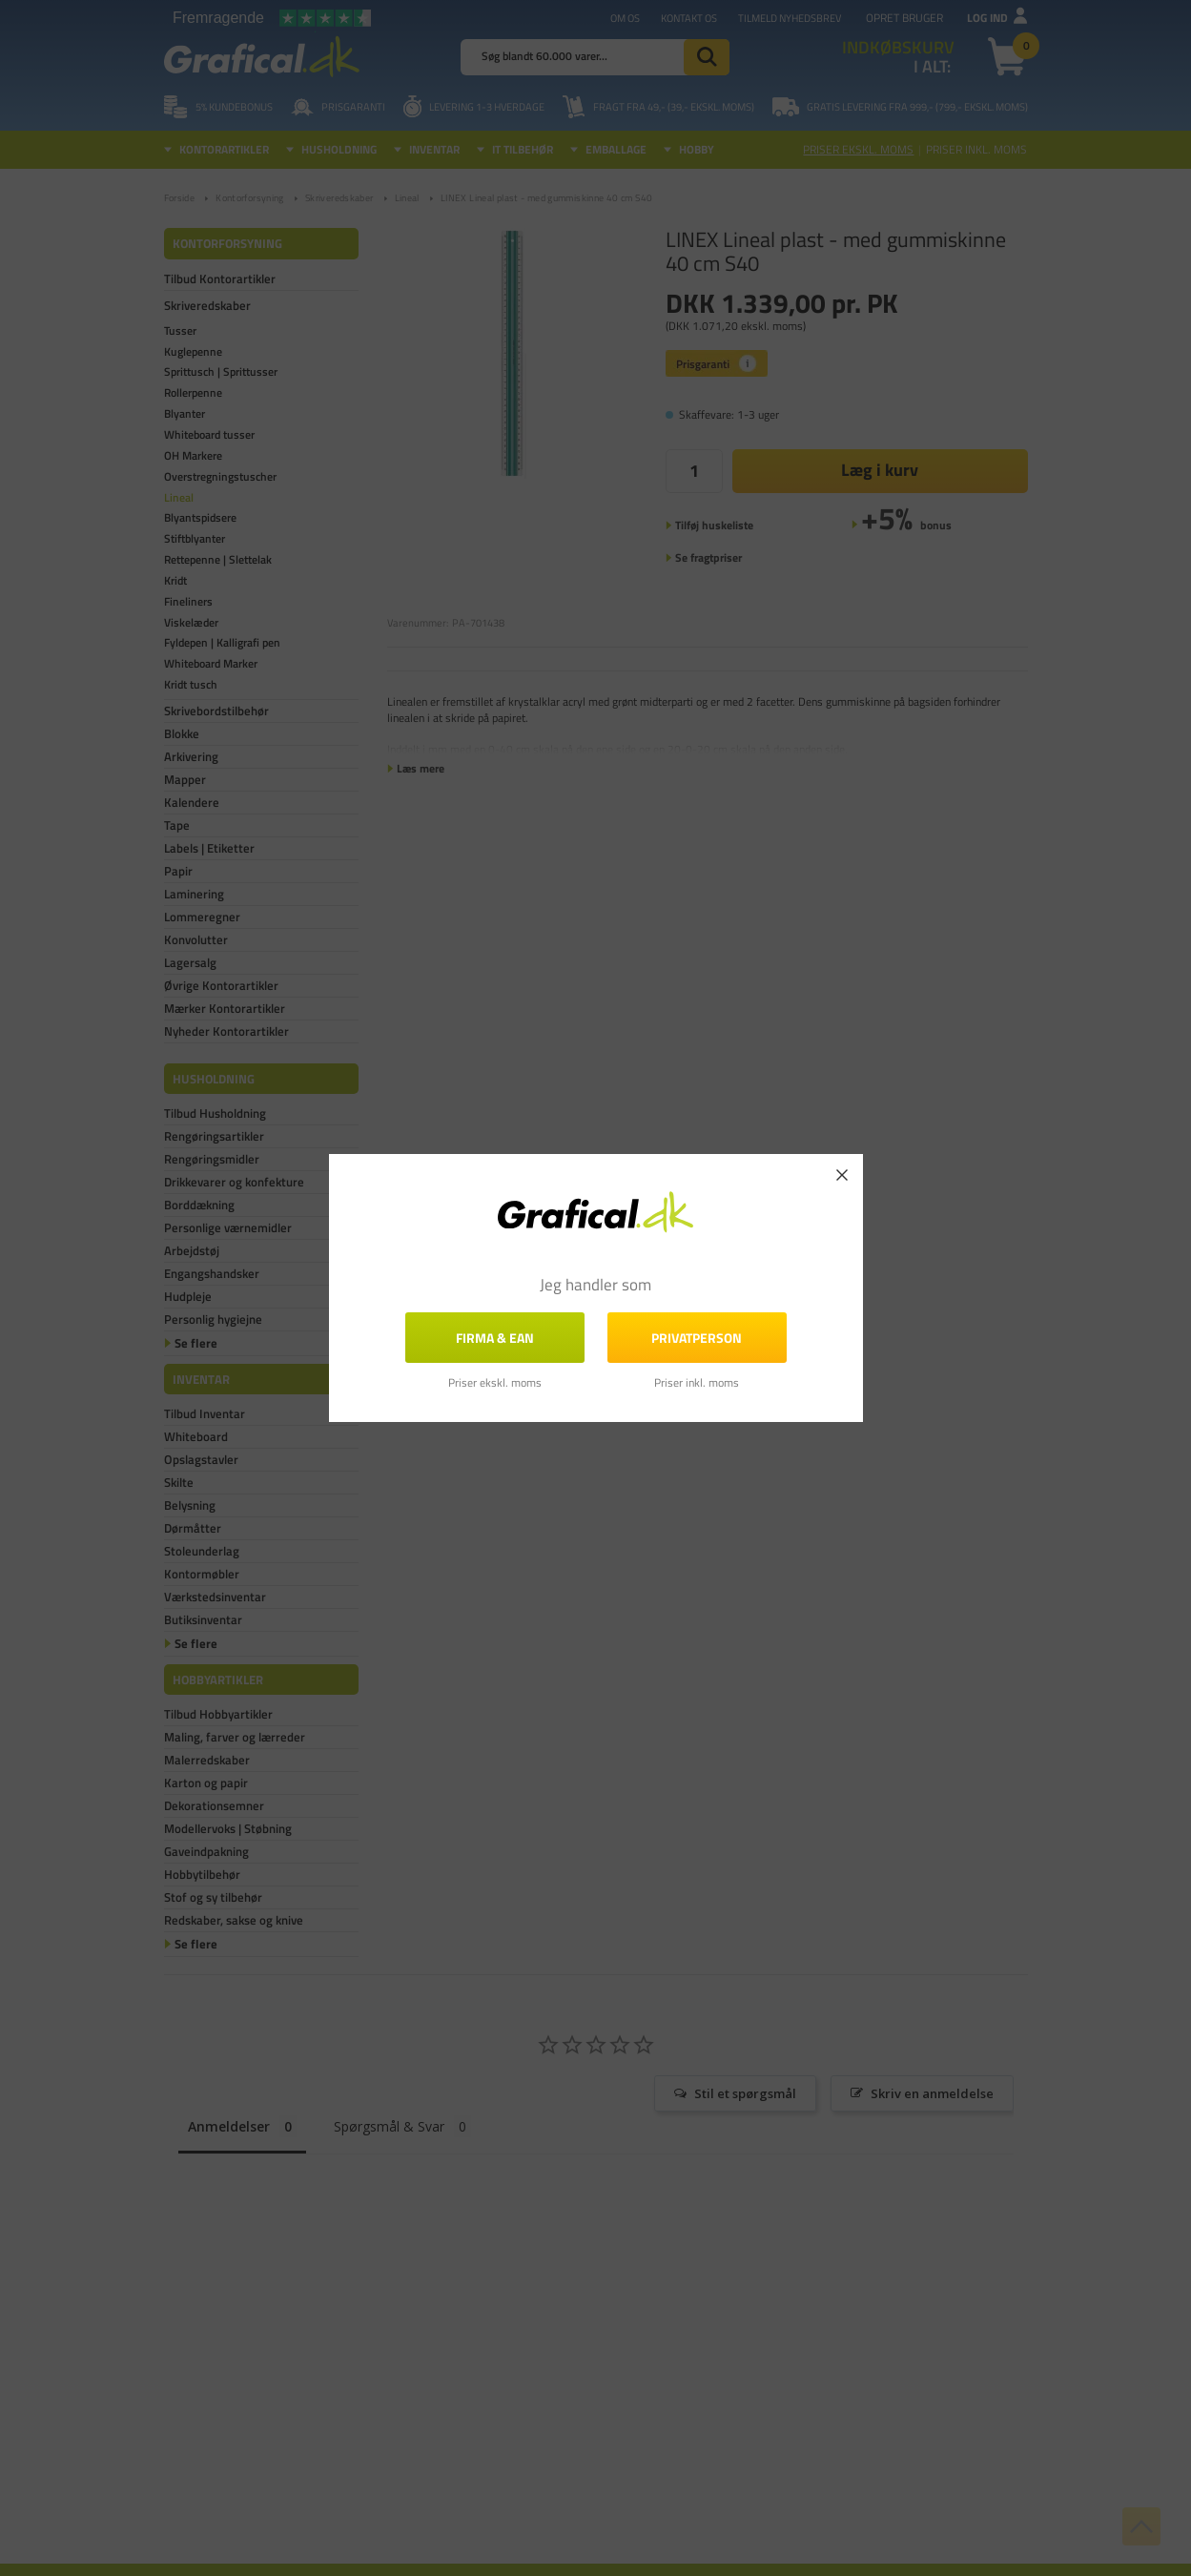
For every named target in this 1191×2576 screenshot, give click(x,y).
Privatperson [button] (696, 1338)
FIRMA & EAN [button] (495, 1338)
